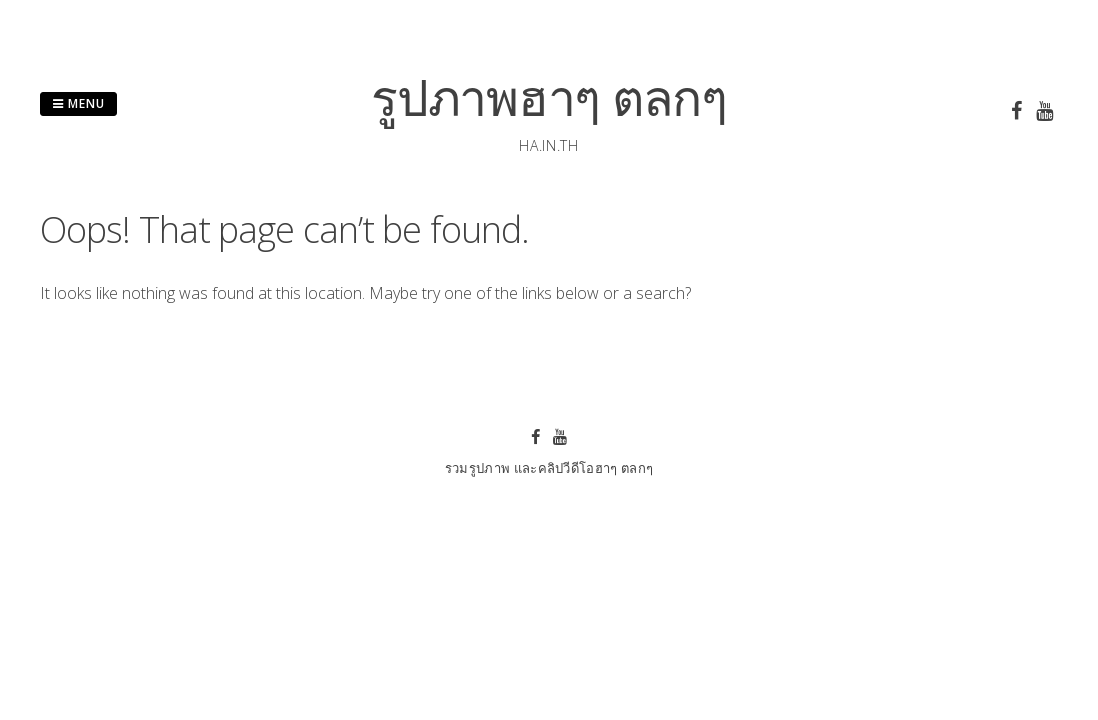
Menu (78, 103)
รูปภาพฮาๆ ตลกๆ (549, 97)
